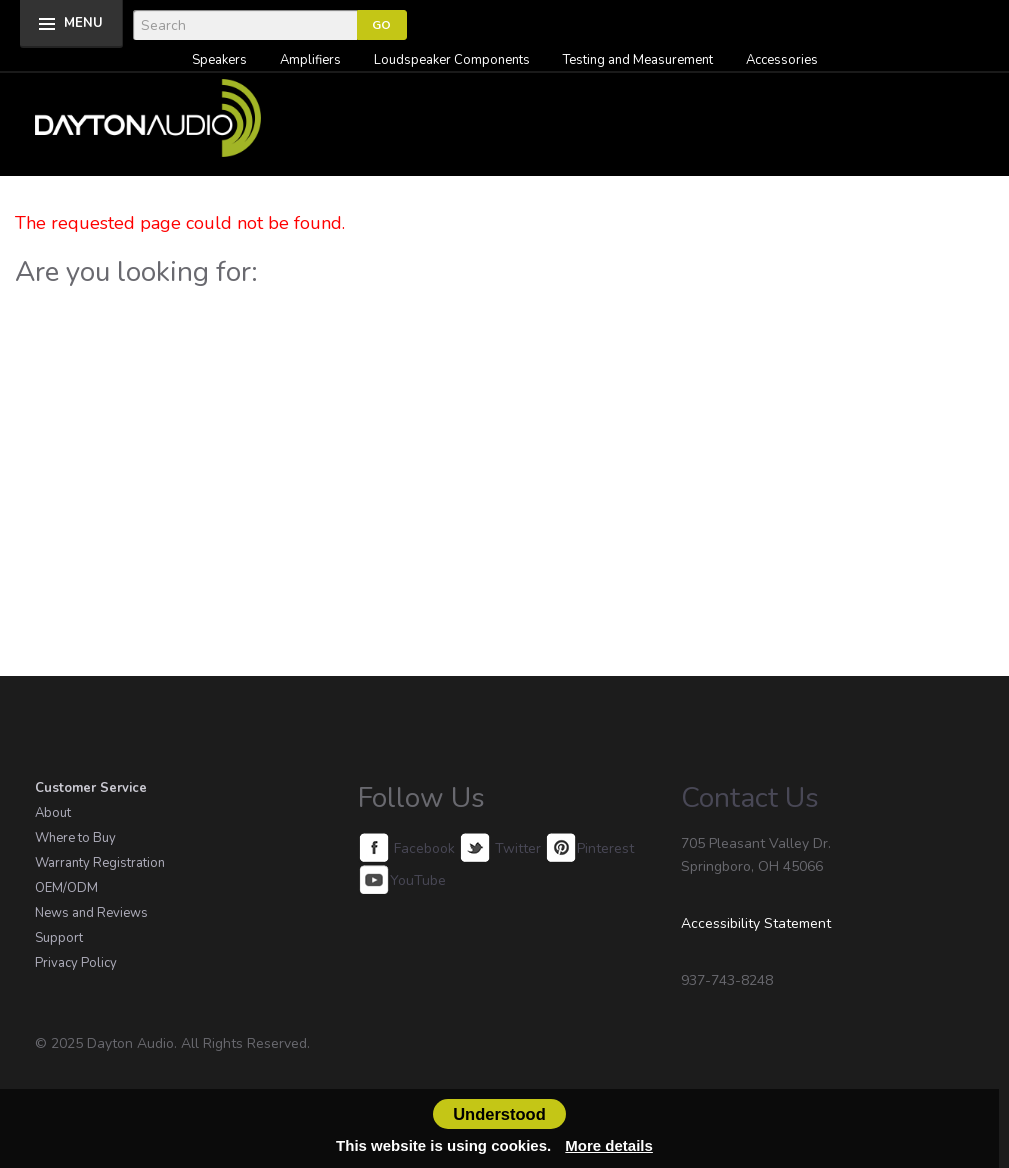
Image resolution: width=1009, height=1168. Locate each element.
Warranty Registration (100, 863)
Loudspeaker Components (452, 60)
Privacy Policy (76, 963)
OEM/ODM (66, 888)
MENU (83, 23)
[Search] (245, 25)
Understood (499, 1114)
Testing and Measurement (638, 60)
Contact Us (750, 798)
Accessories (782, 60)
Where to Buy (75, 838)
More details (609, 1145)
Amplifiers (310, 60)
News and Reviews (91, 913)
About (53, 813)
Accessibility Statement (756, 923)
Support (59, 938)
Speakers (219, 60)
